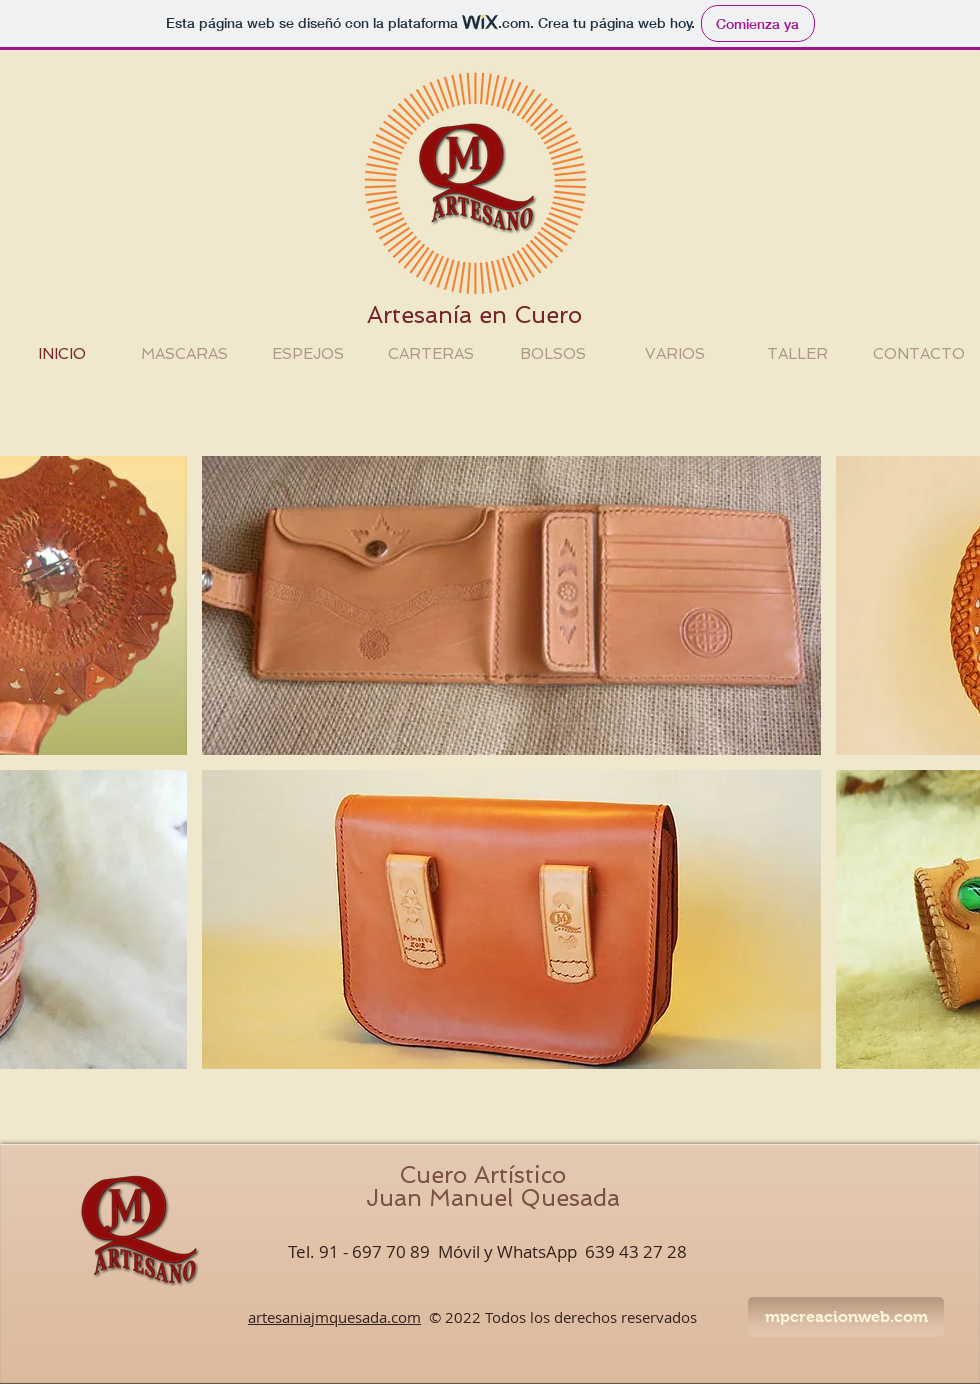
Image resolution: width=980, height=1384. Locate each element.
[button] (511, 605)
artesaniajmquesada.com (334, 1317)
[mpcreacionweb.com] (846, 1317)
